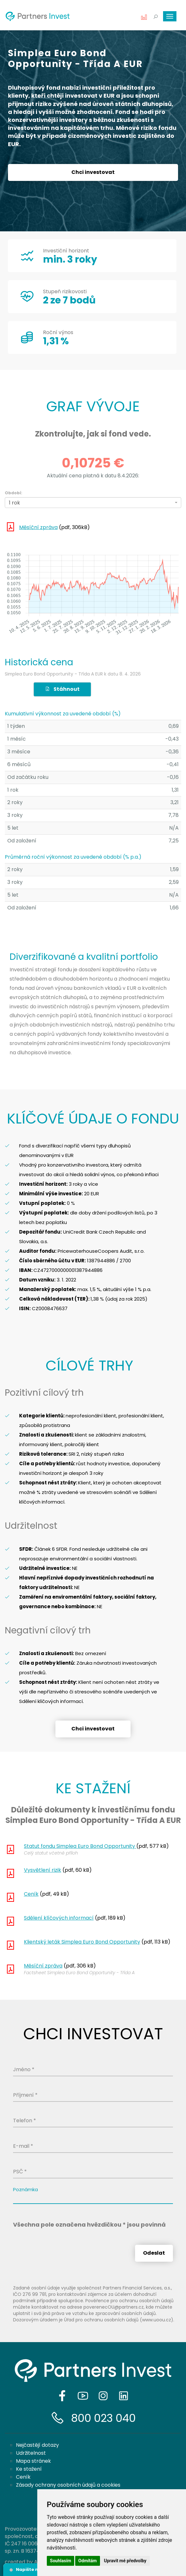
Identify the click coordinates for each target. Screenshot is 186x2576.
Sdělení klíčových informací (59, 1918)
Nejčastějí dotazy (37, 2445)
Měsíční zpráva (38, 527)
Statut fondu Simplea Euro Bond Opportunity (80, 1846)
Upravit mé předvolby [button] (125, 2560)
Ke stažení (29, 2469)
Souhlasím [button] (60, 2560)
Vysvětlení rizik (42, 1870)
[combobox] (93, 502)
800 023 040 (103, 2418)
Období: (13, 493)
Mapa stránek (33, 2461)
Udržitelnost (31, 2453)
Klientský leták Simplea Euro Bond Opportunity (82, 1941)
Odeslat (154, 2253)
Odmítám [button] (87, 2560)
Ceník (31, 1894)
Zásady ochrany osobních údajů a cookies (68, 2485)
